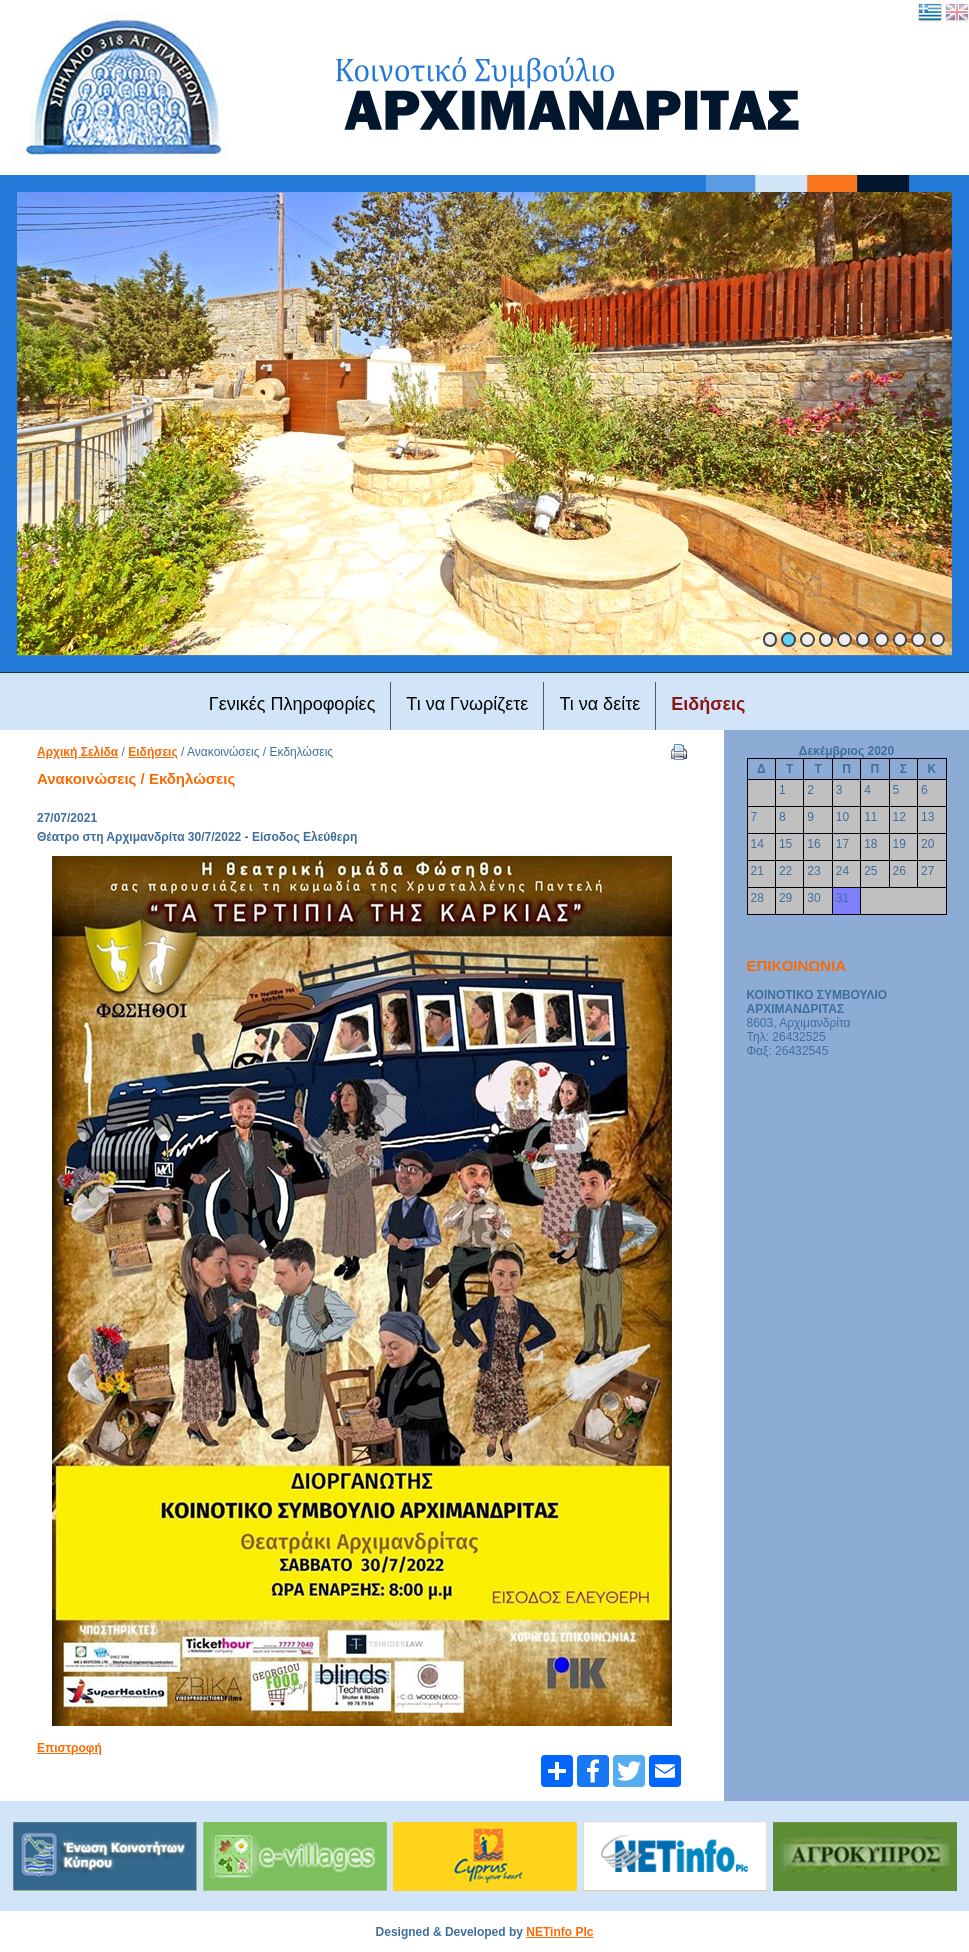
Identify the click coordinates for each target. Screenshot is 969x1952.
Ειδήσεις (152, 752)
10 (937, 639)
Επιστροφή (69, 1748)
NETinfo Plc (559, 1932)
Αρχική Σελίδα (77, 752)
